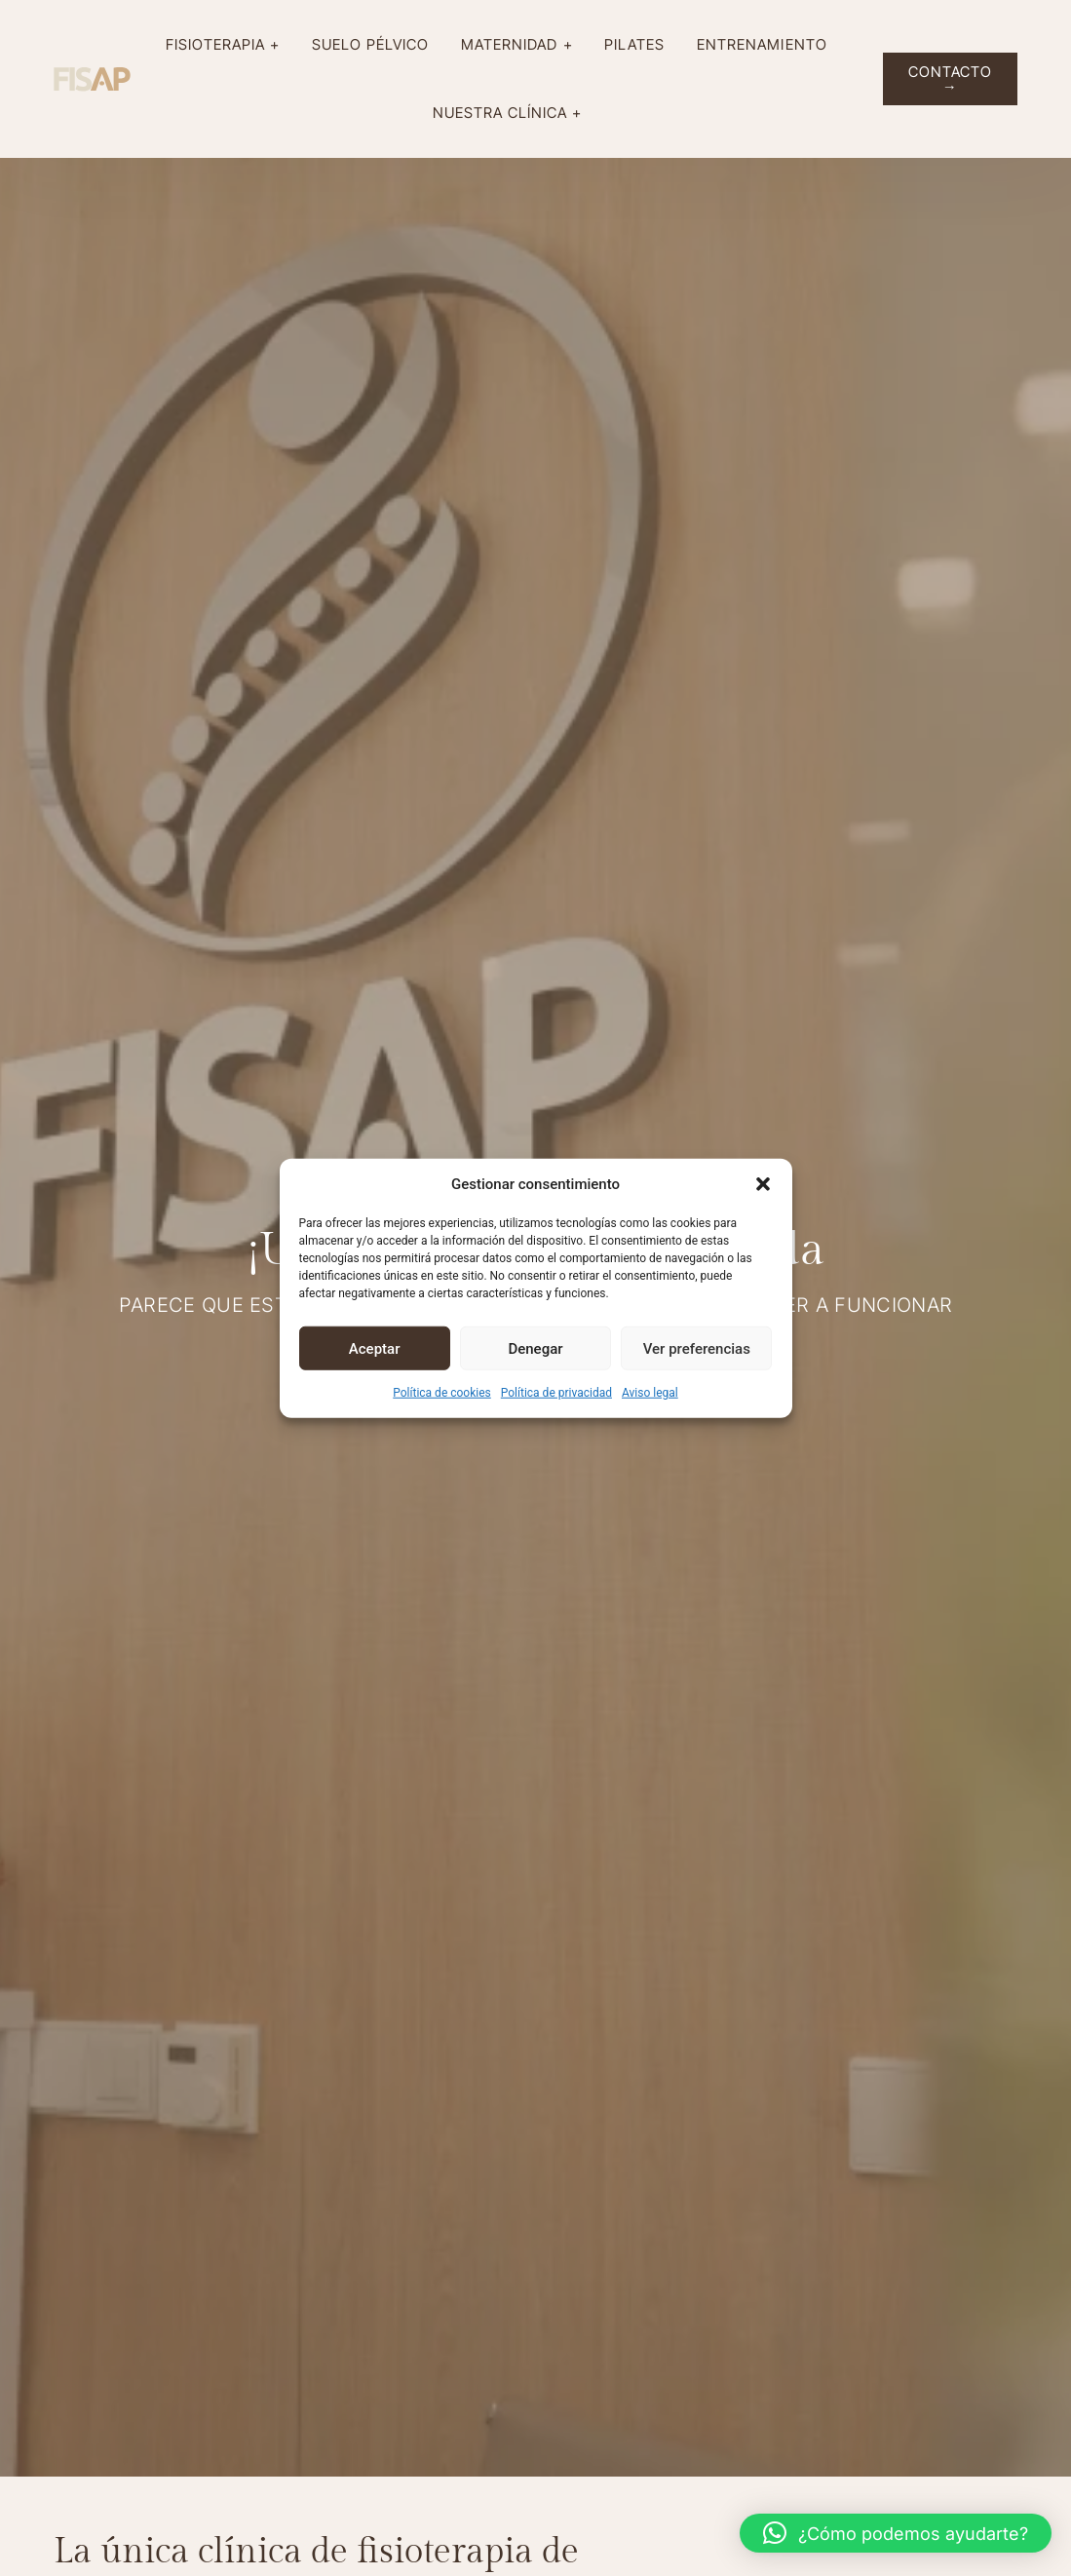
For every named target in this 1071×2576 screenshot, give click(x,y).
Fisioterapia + (228, 45)
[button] (763, 1184)
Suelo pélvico (376, 44)
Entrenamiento (767, 44)
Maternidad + (522, 45)
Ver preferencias (696, 1348)
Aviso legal (650, 1393)
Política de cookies (442, 1393)
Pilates (639, 44)
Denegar (535, 1348)
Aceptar (375, 1348)
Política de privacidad (556, 1393)
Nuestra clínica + (513, 113)
